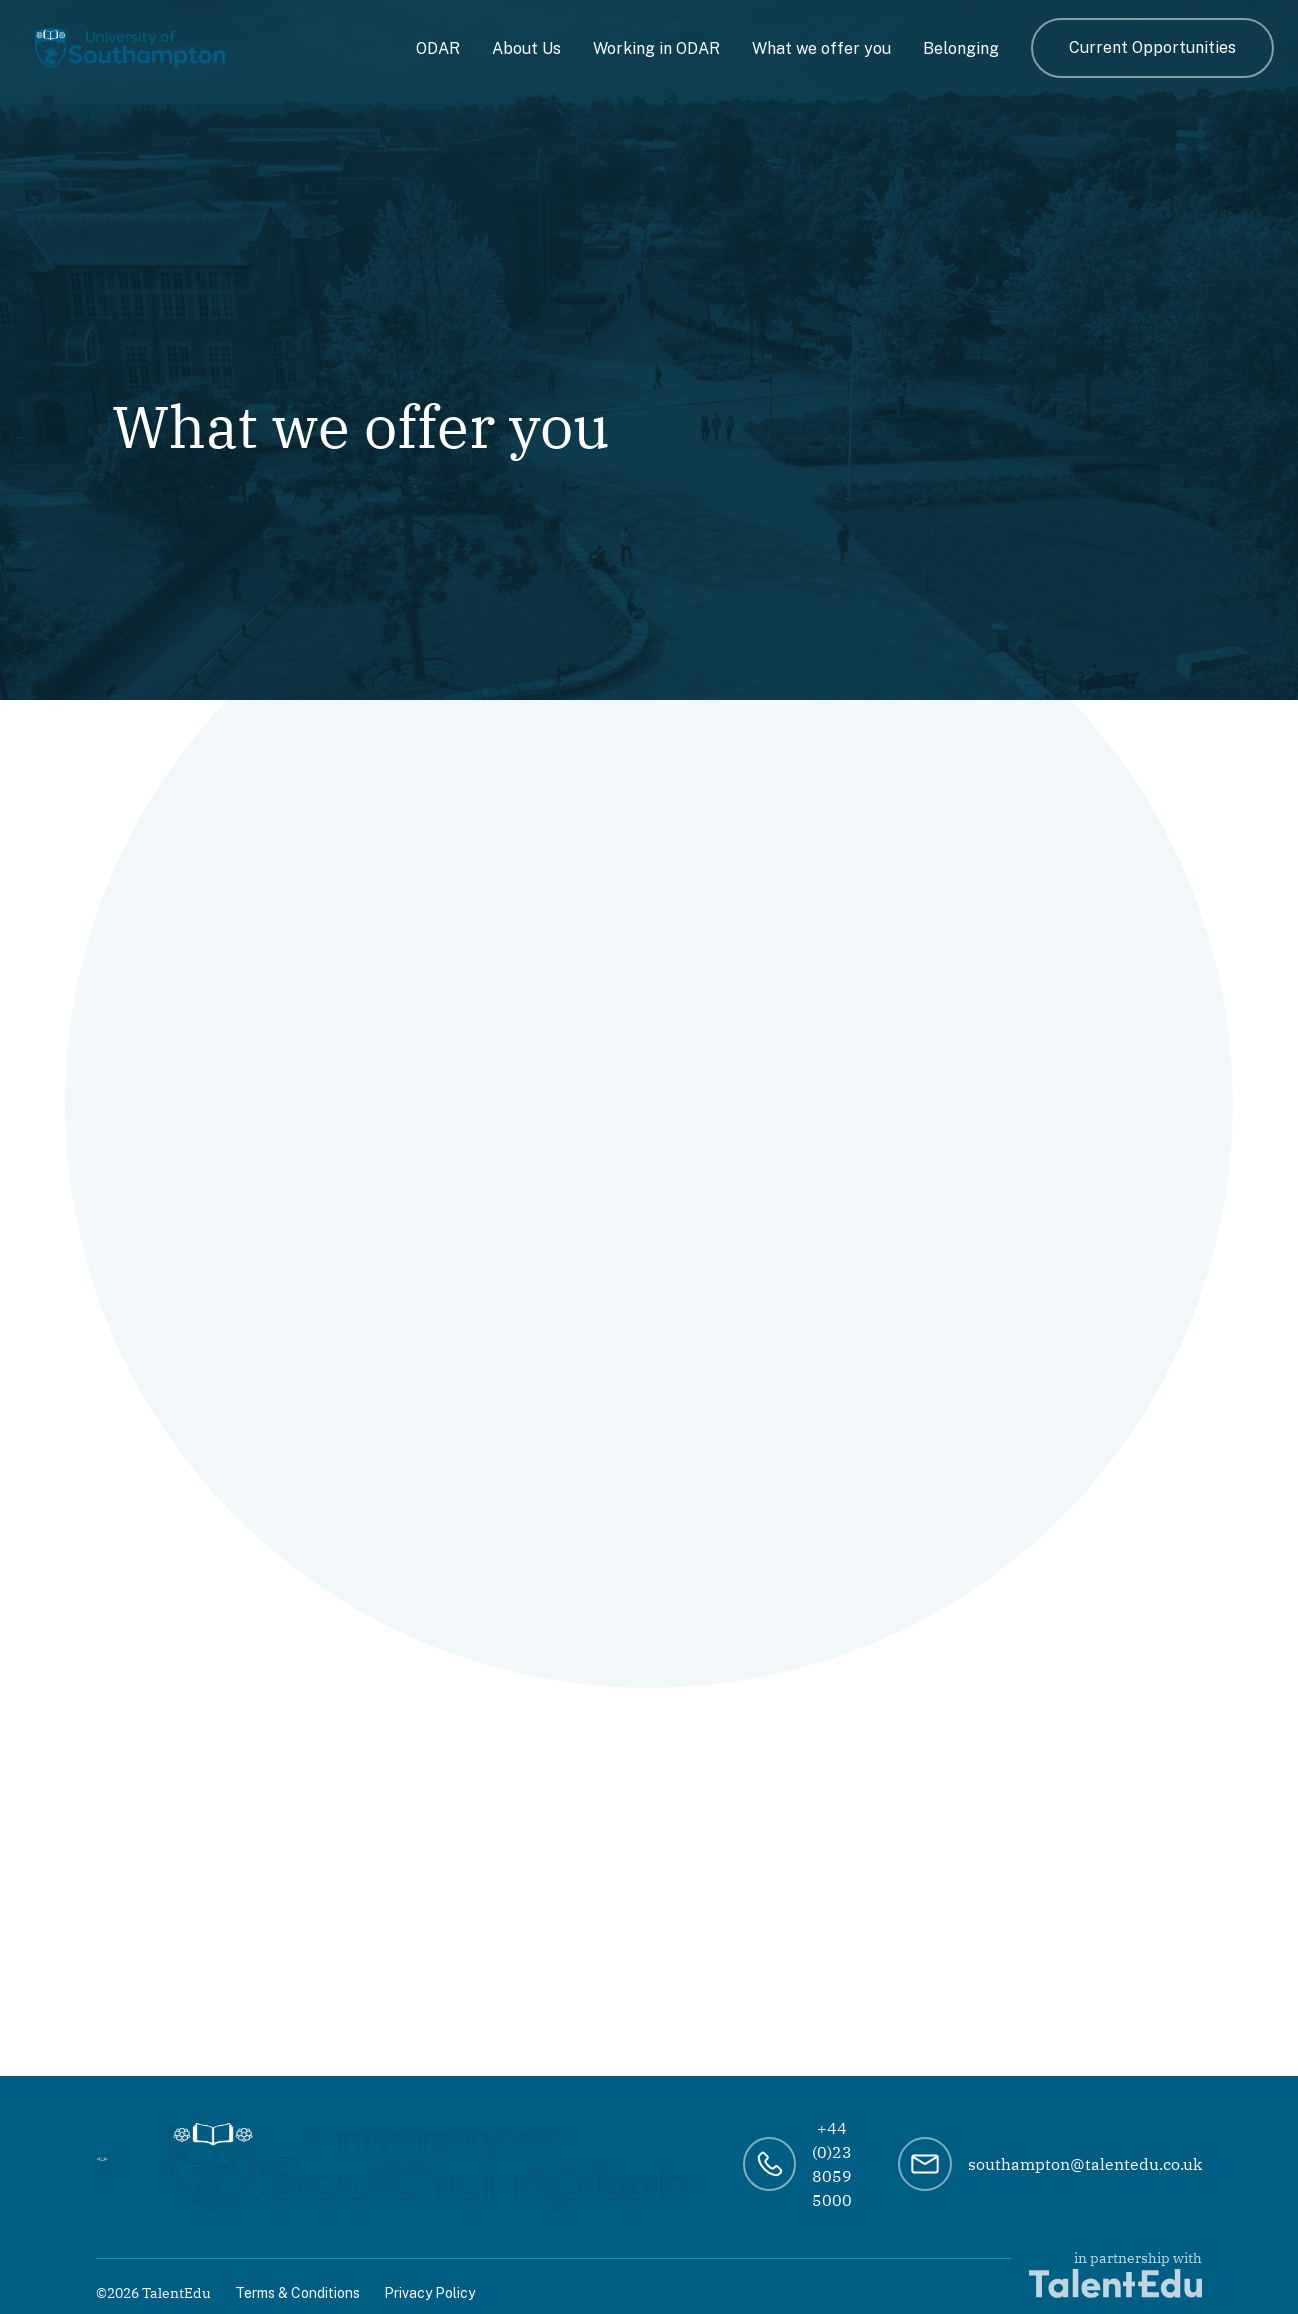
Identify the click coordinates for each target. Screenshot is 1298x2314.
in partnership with (1115, 2273)
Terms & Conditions (297, 2293)
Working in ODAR (656, 48)
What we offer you (821, 48)
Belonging (961, 48)
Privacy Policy (429, 2293)
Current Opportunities (1152, 47)
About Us (526, 48)
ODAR (438, 48)
